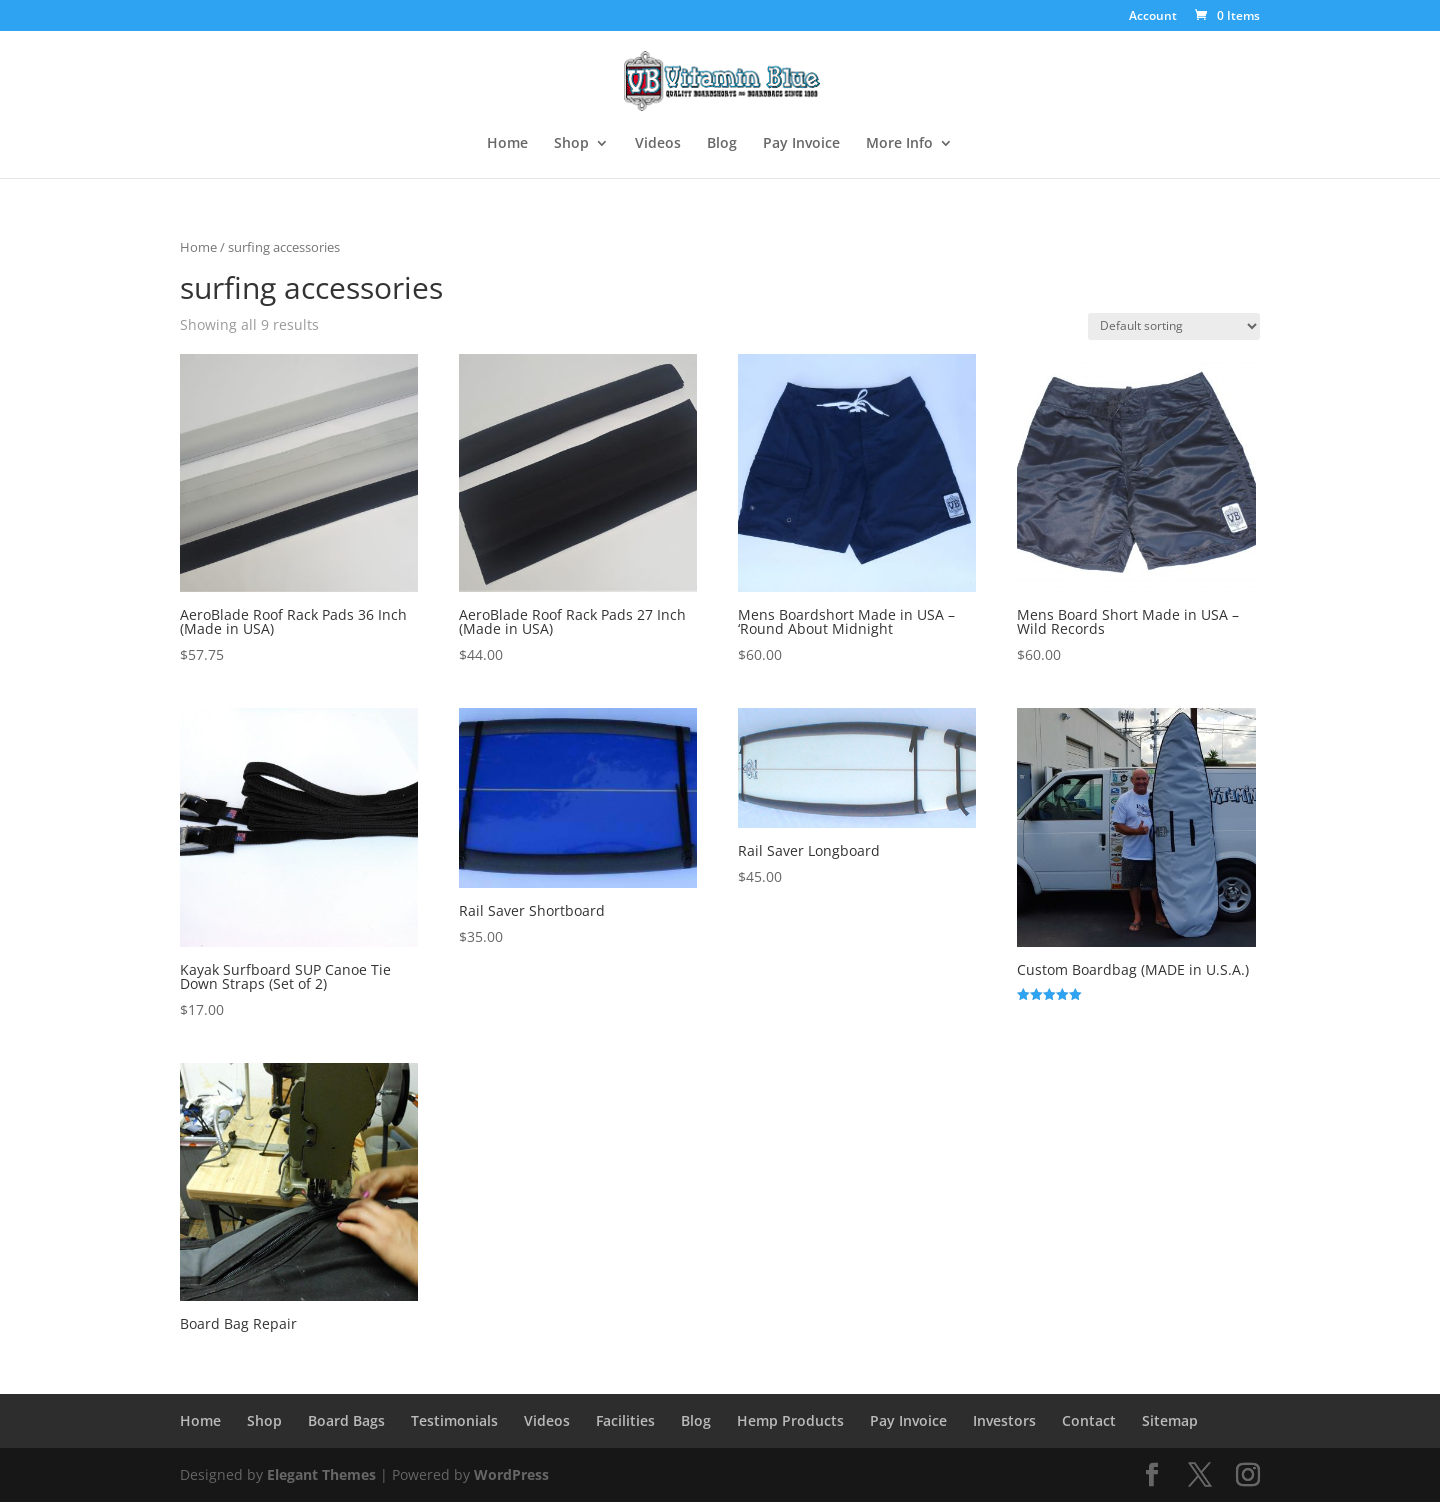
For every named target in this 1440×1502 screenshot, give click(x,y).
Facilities (625, 1420)
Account (1153, 17)
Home (507, 144)
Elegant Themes (321, 1474)
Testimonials (454, 1420)
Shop (571, 144)
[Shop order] (1174, 326)
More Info (899, 144)
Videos (658, 144)
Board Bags (346, 1420)
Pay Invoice (801, 144)
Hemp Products (790, 1420)
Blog (722, 144)
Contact (1089, 1420)
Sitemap (1170, 1420)
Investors (1004, 1420)
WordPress (511, 1474)
